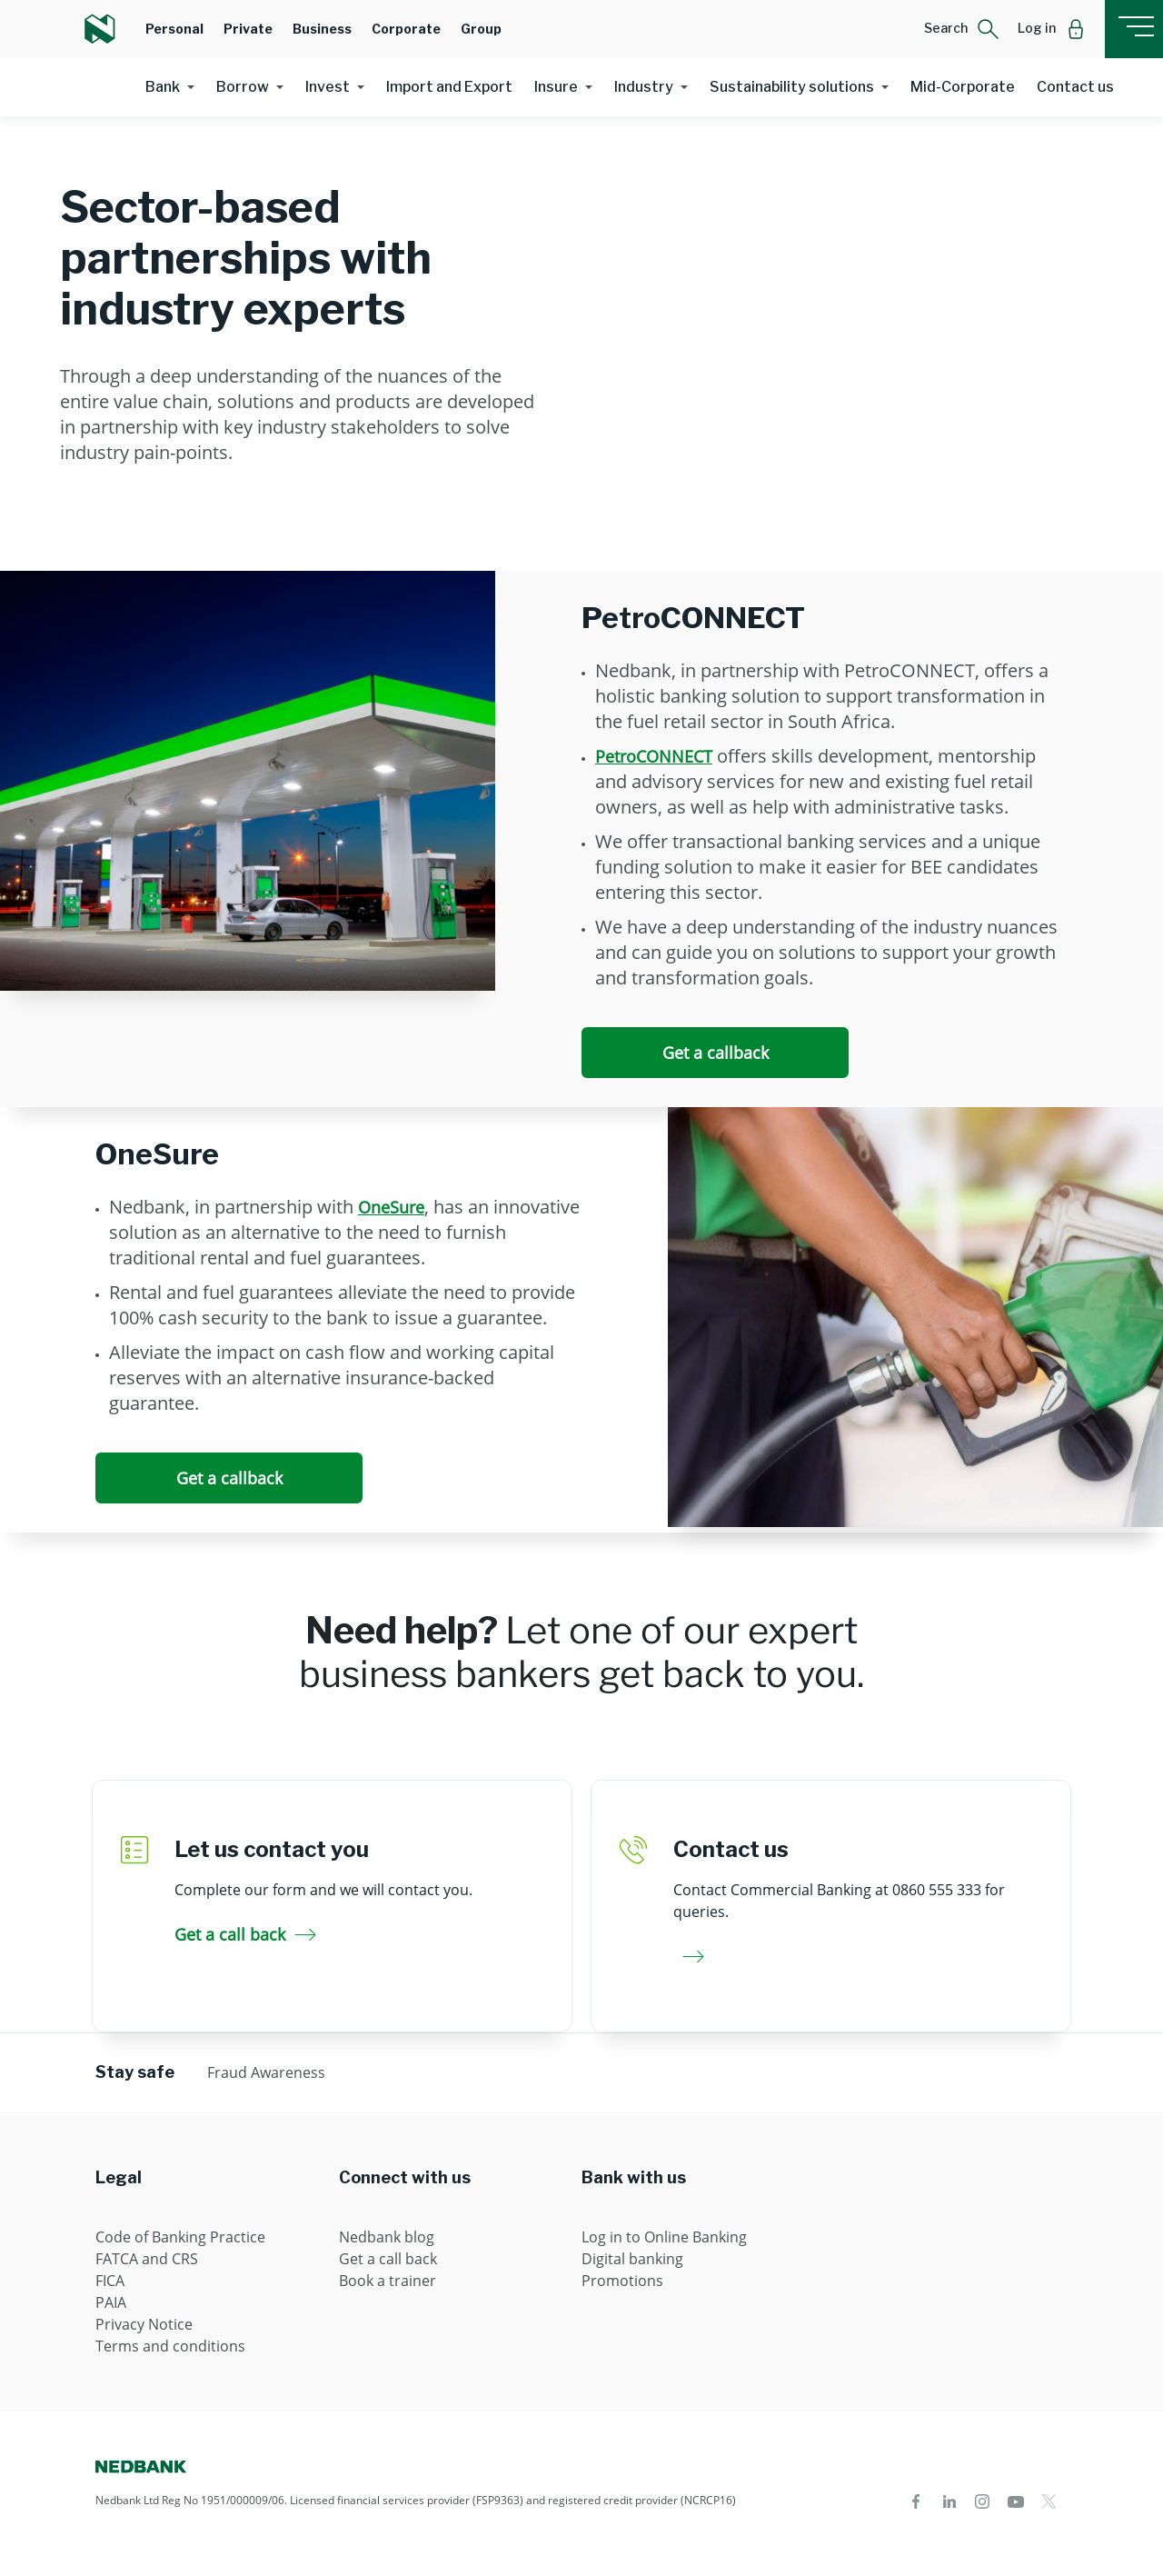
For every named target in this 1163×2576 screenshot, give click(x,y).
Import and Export (449, 86)
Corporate (406, 28)
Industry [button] (643, 86)
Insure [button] (556, 86)
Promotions (622, 2281)
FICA (109, 2281)
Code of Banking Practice (180, 2237)
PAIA (110, 2302)
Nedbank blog (386, 2237)
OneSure (391, 1207)
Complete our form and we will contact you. (323, 1890)
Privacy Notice (144, 2324)
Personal (174, 28)
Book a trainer (387, 2281)
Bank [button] (162, 86)
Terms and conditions (170, 2346)
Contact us (1075, 86)
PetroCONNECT (653, 756)
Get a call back (245, 1934)
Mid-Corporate (962, 86)
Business (322, 28)
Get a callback (715, 1052)
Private (248, 28)
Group (481, 28)
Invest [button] (327, 86)
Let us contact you (271, 1849)
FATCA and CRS (146, 2259)
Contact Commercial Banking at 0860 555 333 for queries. (839, 1901)
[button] (961, 29)
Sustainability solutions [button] (792, 86)
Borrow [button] (242, 86)
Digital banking (632, 2259)
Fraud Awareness (266, 2072)
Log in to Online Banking (664, 2237)
